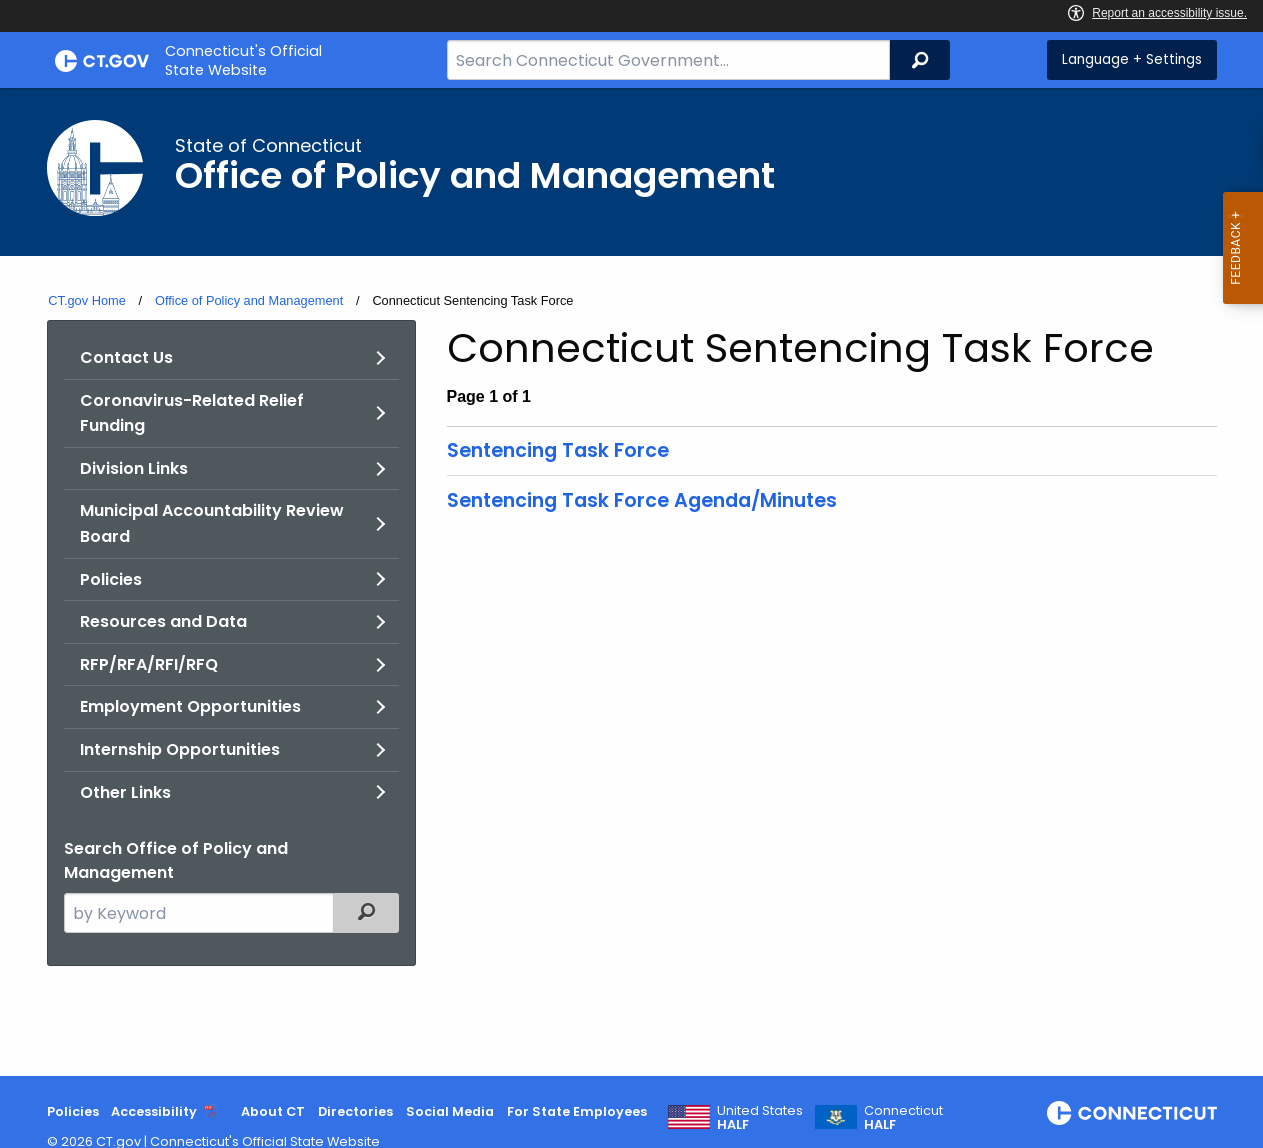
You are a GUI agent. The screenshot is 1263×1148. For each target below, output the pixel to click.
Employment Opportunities (190, 706)
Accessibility (154, 1111)
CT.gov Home (87, 300)
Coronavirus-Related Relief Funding (192, 413)
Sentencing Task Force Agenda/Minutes (642, 500)
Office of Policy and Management (249, 300)
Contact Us (126, 357)
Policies (111, 579)
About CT (273, 1111)
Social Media (450, 1111)
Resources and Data (163, 621)
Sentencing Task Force (558, 450)
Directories (355, 1111)
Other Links (125, 792)
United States (760, 1118)
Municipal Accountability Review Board (212, 523)
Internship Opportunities (180, 749)
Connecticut (903, 1118)
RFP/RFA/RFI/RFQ (149, 664)
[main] (631, 582)
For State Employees (577, 1111)
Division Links (134, 468)
